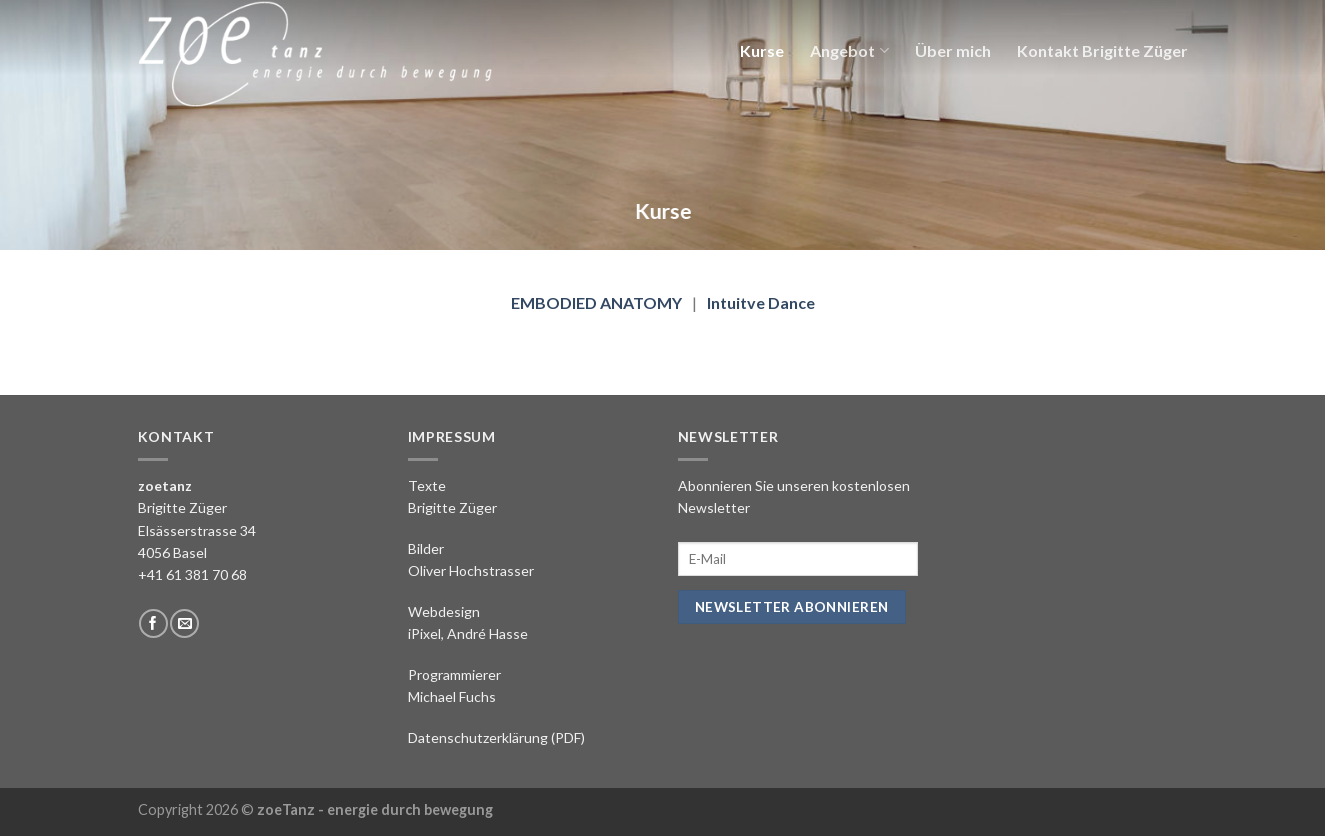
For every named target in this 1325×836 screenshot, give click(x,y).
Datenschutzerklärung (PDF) (496, 737)
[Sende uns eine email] (184, 623)
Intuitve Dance (761, 302)
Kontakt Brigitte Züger (1102, 50)
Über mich (953, 50)
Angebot (849, 50)
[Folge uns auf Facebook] (153, 623)
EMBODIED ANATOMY (596, 302)
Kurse (762, 50)
